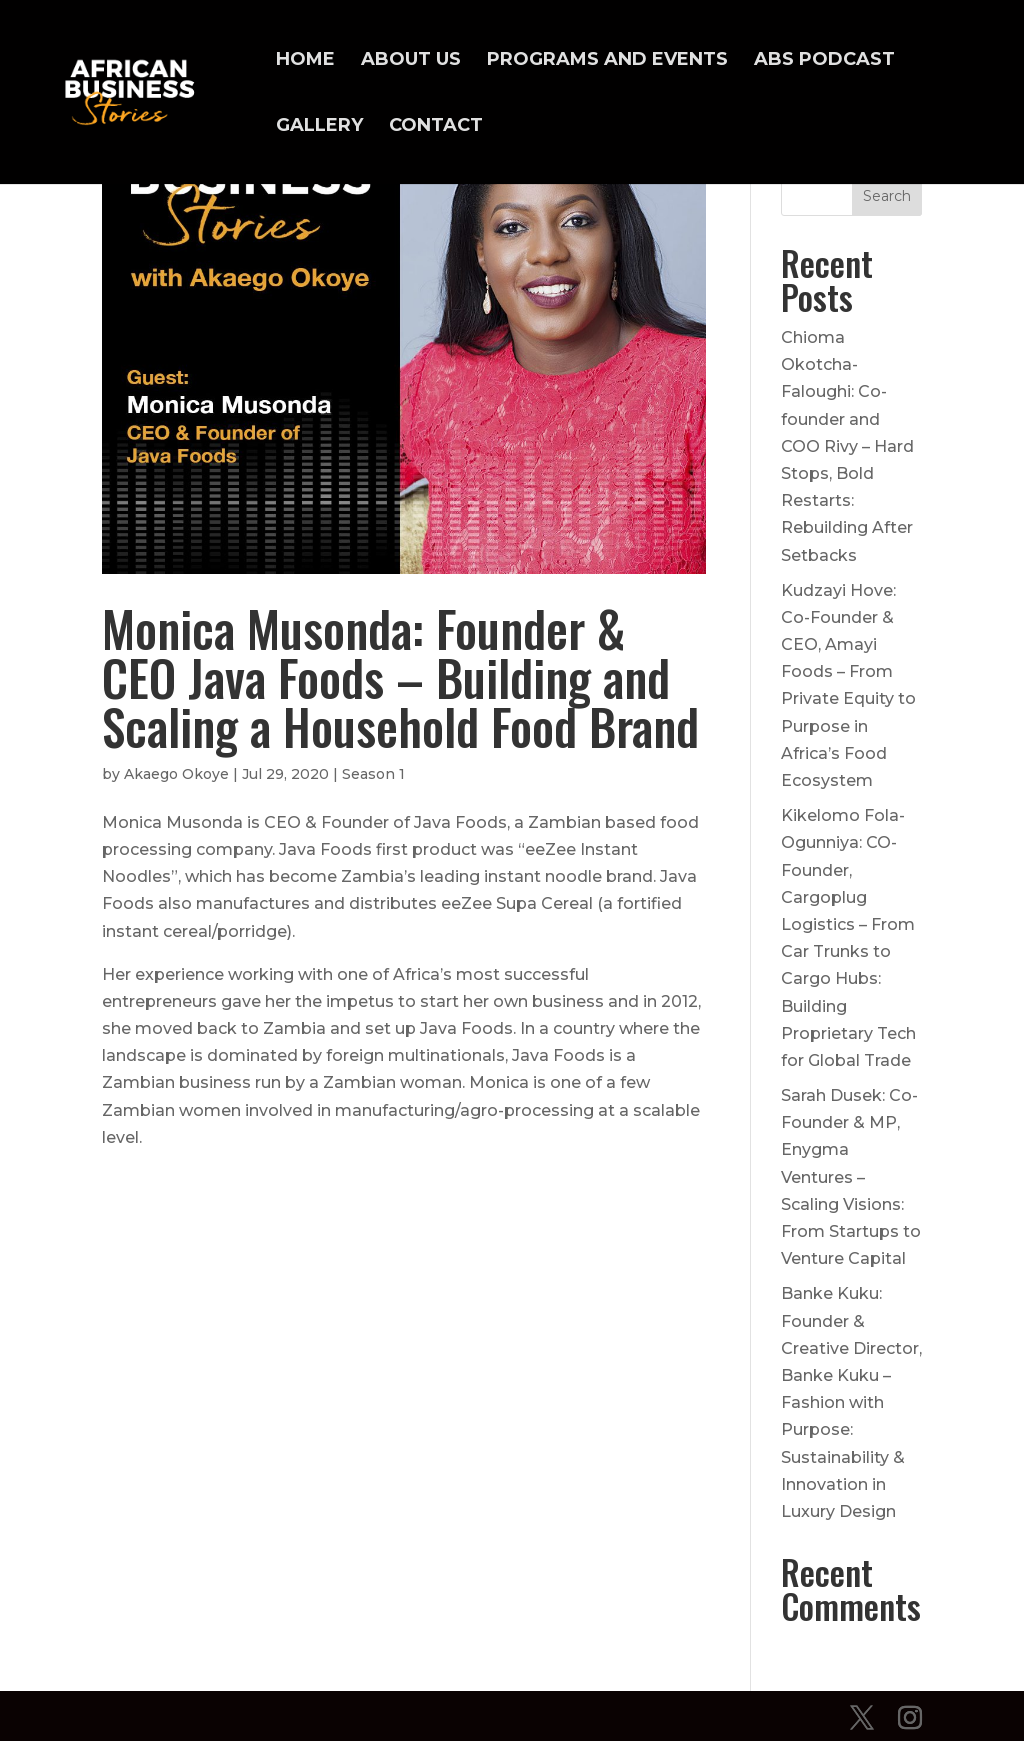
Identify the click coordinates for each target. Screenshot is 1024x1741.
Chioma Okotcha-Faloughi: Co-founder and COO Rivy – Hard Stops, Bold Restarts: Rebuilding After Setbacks (847, 446)
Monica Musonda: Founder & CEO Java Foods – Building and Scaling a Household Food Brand (400, 677)
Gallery (319, 127)
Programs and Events (607, 61)
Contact (436, 127)
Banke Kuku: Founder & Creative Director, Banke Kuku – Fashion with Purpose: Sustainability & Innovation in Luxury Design (851, 1402)
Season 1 (373, 774)
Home (305, 61)
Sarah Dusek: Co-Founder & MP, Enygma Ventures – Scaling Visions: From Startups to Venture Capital (851, 1177)
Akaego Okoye (176, 774)
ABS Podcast (824, 61)
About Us (411, 61)
